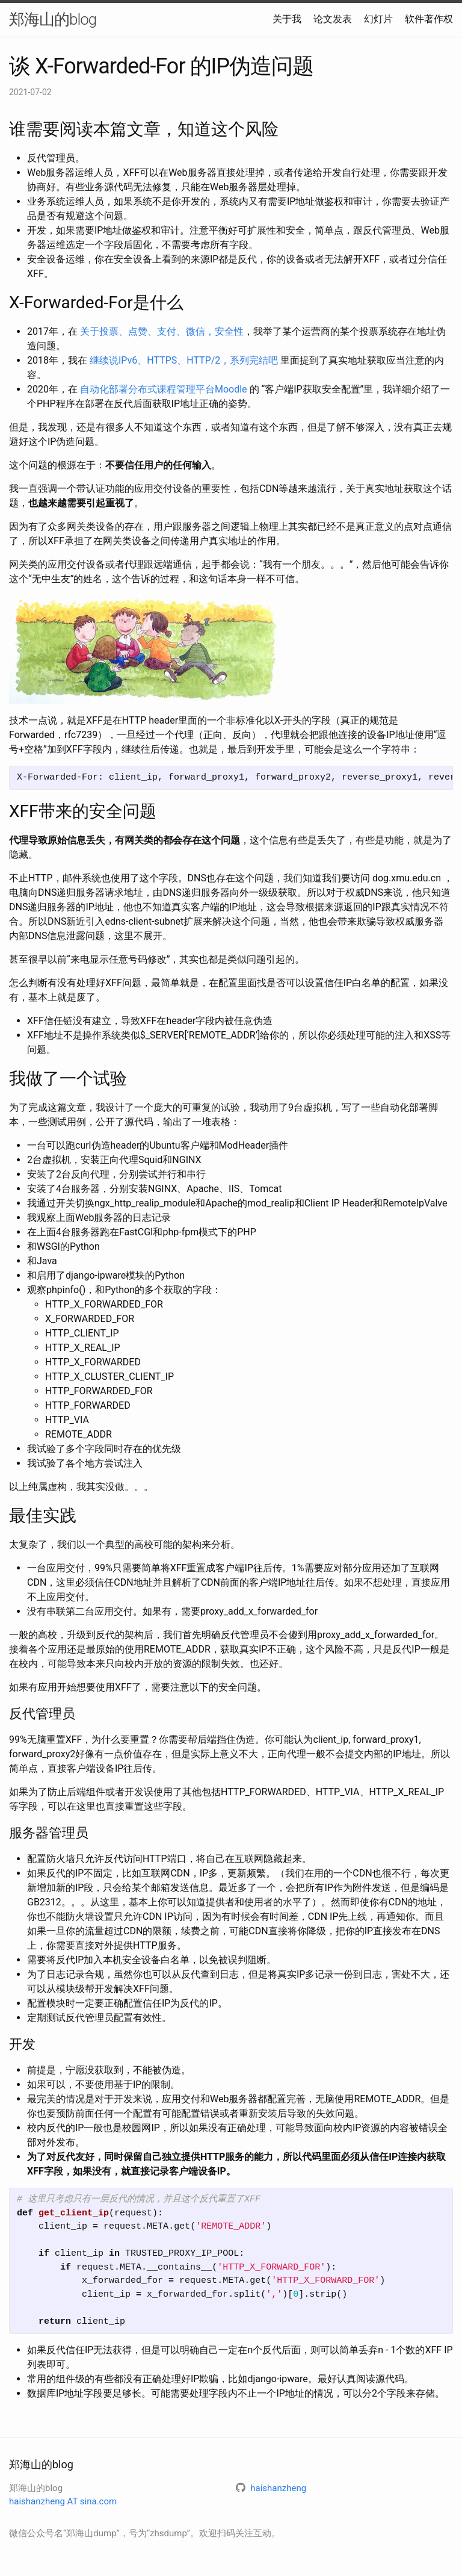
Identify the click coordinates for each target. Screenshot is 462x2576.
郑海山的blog (52, 19)
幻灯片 (378, 19)
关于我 (287, 19)
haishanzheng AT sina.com (63, 2501)
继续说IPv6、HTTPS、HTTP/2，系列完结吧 (184, 360)
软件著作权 (429, 19)
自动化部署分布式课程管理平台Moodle (163, 389)
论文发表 (332, 19)
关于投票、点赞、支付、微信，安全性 (162, 331)
